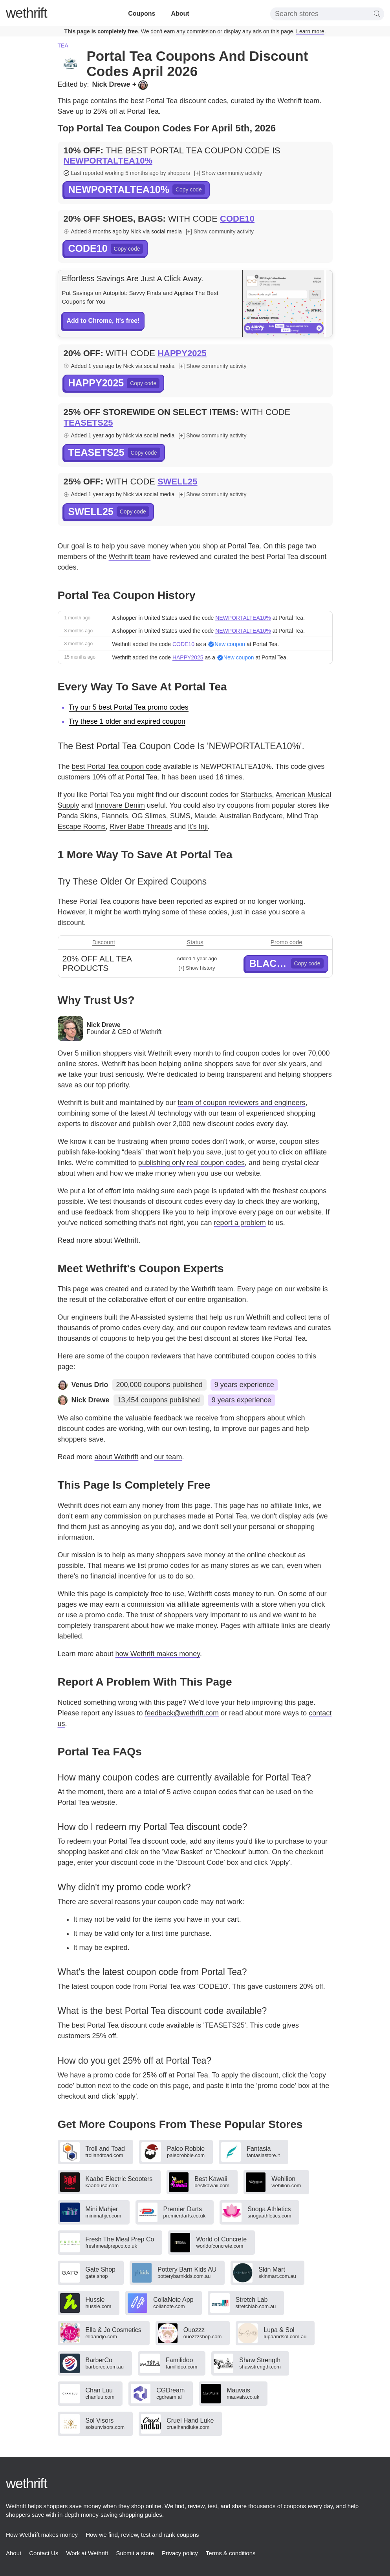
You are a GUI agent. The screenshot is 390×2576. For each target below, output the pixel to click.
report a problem (240, 1223)
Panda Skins (77, 816)
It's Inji (197, 826)
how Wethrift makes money (157, 1654)
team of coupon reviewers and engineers (241, 1103)
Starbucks (256, 795)
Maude (205, 816)
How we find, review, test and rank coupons (142, 2534)
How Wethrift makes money (42, 2534)
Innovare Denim (120, 805)
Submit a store (135, 2553)
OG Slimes (149, 816)
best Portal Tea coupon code (116, 766)
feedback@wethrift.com (182, 1713)
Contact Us (43, 2553)
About (180, 13)
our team (168, 1457)
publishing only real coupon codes (191, 1163)
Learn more (310, 31)
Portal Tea (162, 101)
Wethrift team (130, 557)
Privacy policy (180, 2553)
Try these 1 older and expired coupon (127, 721)
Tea (63, 45)
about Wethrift (117, 1240)
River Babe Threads (141, 826)
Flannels (114, 816)
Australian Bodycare (251, 816)
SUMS (180, 816)
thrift (26, 13)
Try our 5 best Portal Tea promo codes (129, 707)
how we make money (143, 1173)
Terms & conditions (231, 2553)
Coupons (141, 13)
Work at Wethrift (87, 2553)
